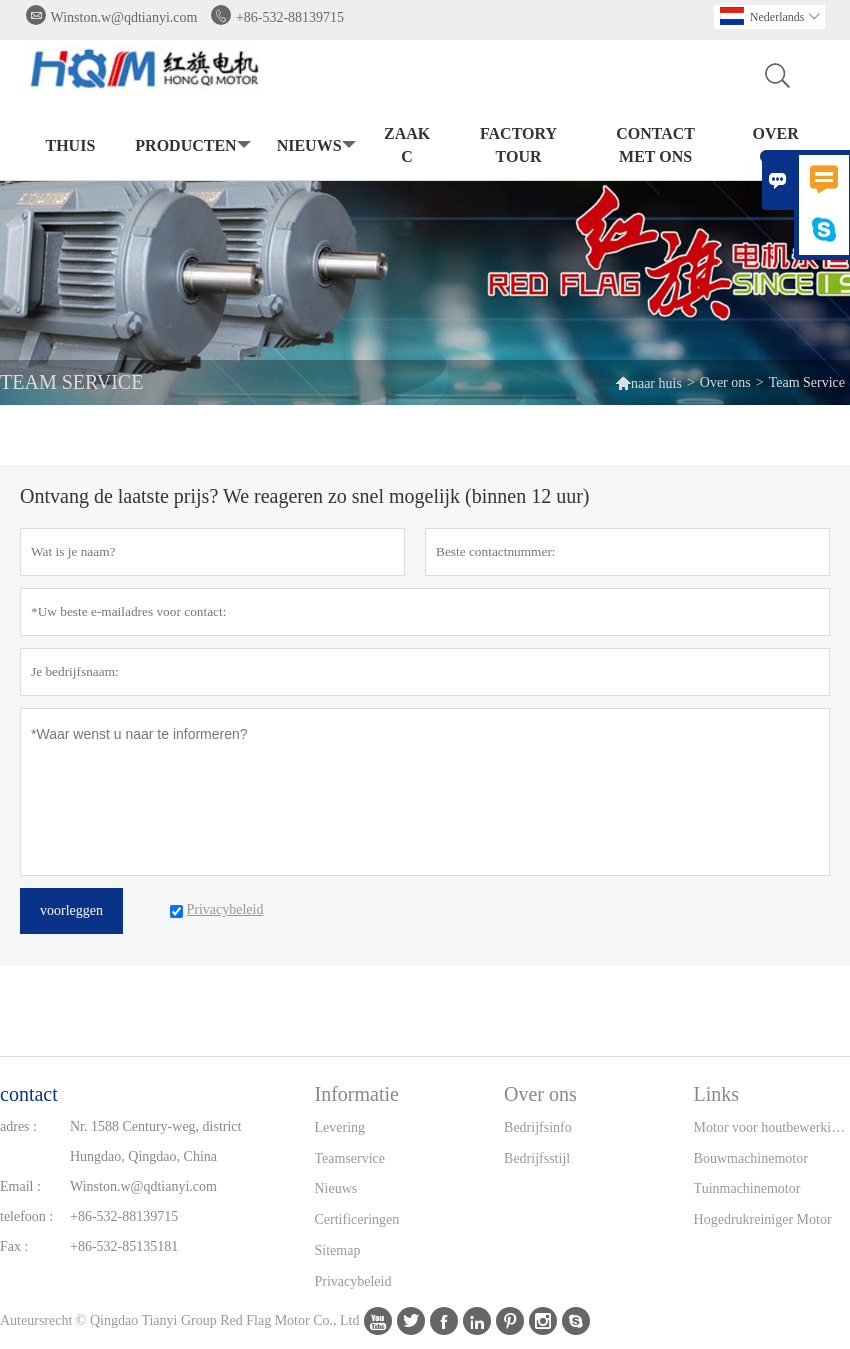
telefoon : (26, 1216)
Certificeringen (357, 1219)
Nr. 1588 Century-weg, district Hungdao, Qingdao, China (155, 1141)
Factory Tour (518, 145)
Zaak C (407, 145)
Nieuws (336, 1188)
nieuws (314, 146)
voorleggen (71, 910)
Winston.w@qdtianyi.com (124, 17)
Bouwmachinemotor (751, 1158)
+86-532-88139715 (290, 17)
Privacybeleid (353, 1281)
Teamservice (350, 1158)
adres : (18, 1126)
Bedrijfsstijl (537, 1158)
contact (29, 1094)
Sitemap (338, 1250)
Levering (340, 1127)
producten (190, 146)
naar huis (648, 382)
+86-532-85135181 (124, 1246)
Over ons (776, 145)
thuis (71, 145)
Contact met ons (655, 145)
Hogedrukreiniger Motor (763, 1219)
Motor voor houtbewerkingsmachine (772, 1127)
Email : (20, 1186)
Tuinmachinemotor (747, 1188)
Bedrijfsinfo (538, 1127)
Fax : (14, 1246)
